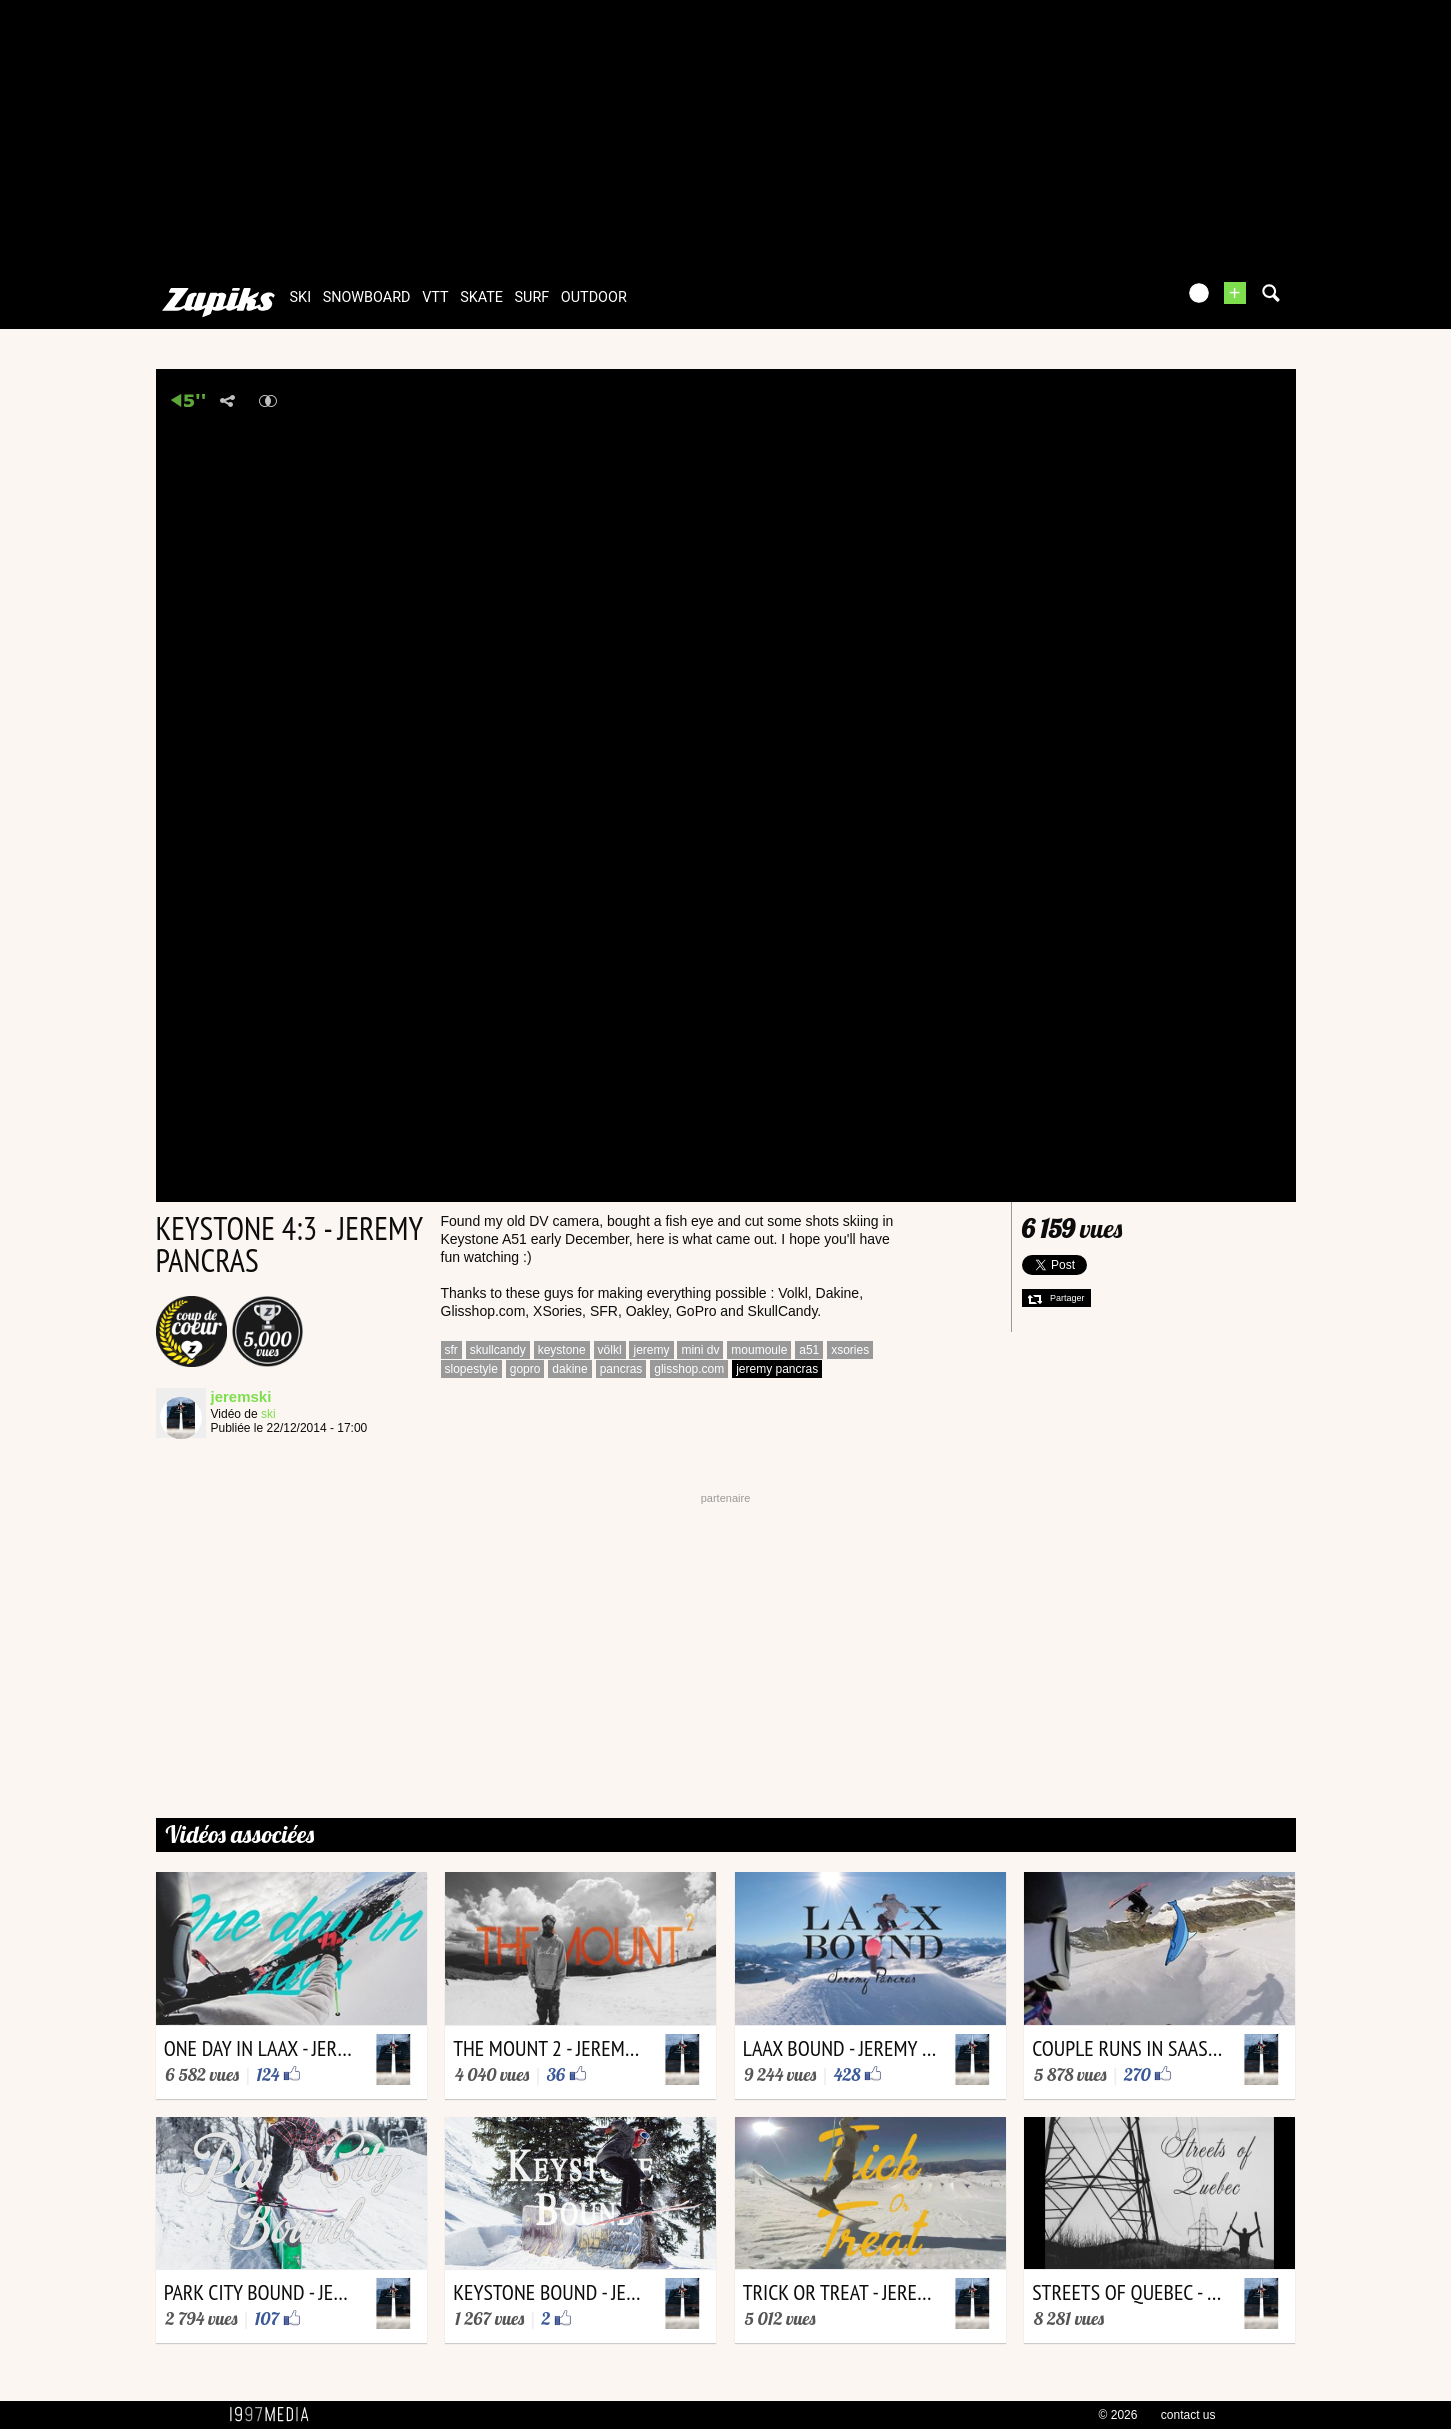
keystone (562, 1350)
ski (301, 297)
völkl (610, 1350)
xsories (850, 1350)
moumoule (759, 1350)
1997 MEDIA (275, 2415)
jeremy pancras (777, 1369)
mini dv (700, 1350)
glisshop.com (689, 1369)
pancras (621, 1369)
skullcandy (498, 1350)
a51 (809, 1350)
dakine (569, 1369)
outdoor (594, 297)
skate (481, 297)
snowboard (367, 297)
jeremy (651, 1350)
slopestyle (471, 1369)
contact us (1188, 2415)
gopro (525, 1369)
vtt (435, 297)
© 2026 (1118, 2415)
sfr (451, 1350)
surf (532, 297)
